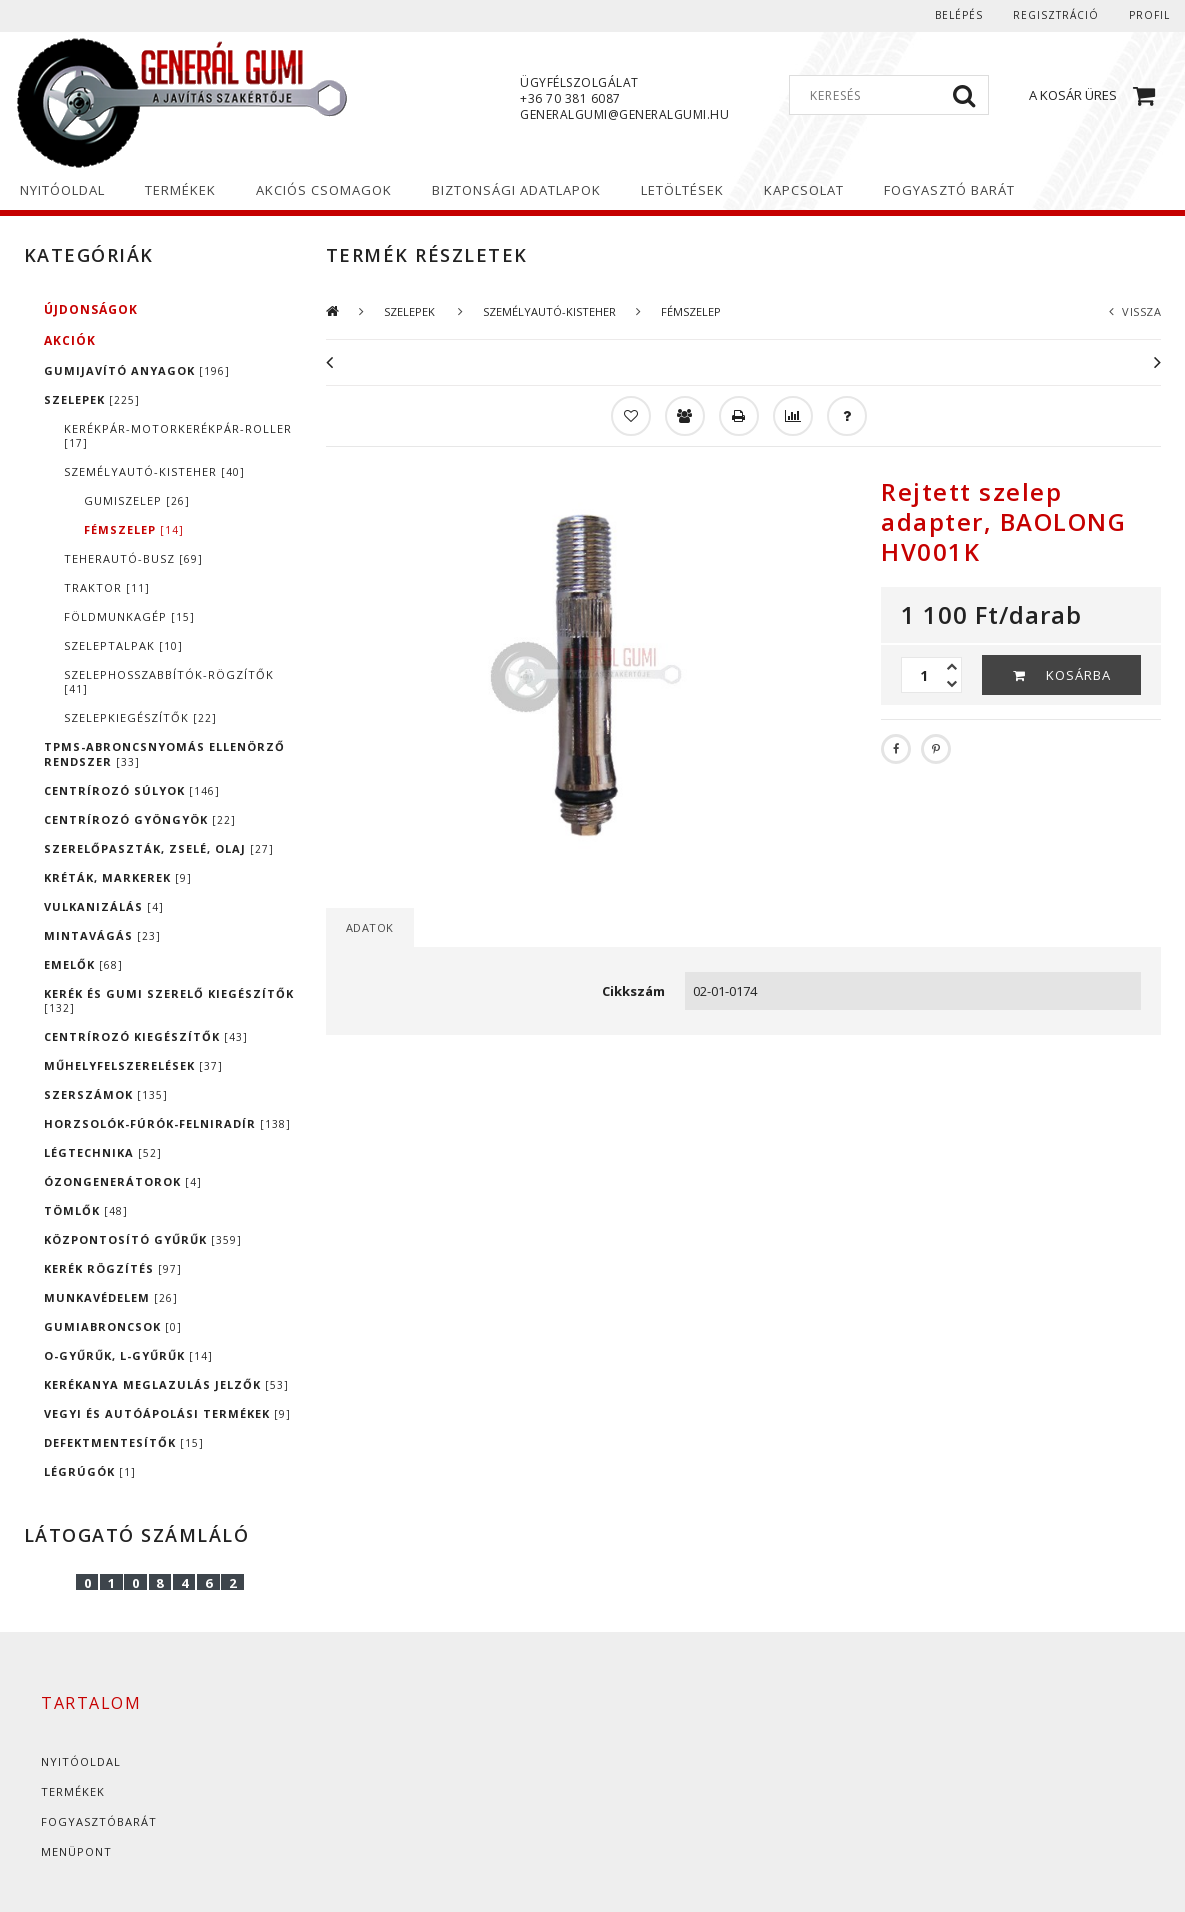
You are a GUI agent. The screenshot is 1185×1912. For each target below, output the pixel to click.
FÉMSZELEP (134, 529)
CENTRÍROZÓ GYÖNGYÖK (140, 819)
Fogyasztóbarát (99, 1821)
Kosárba (1078, 675)
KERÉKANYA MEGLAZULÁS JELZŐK (166, 1384)
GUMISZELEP (137, 500)
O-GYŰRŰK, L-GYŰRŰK (128, 1355)
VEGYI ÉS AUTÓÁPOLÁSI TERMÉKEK (167, 1413)
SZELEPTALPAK (123, 645)
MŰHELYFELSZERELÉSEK (133, 1065)
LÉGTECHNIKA (103, 1152)
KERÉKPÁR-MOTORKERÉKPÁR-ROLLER (178, 435)
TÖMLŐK (86, 1210)
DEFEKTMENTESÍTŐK (124, 1442)
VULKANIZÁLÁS (104, 906)
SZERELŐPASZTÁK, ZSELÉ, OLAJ (159, 848)
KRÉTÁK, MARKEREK (118, 877)
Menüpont (76, 1851)
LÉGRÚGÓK (90, 1471)
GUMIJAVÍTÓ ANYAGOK (137, 370)
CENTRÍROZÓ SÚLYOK (132, 790)
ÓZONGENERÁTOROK (123, 1181)
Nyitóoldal (81, 1761)
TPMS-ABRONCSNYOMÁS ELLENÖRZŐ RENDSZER (164, 754)
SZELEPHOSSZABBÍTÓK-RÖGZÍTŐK (169, 681)
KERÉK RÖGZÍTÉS (113, 1268)
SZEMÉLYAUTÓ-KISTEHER (154, 471)
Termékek (73, 1791)
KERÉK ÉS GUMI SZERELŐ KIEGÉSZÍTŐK (169, 1000)
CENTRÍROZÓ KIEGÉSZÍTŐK (146, 1036)
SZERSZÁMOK (106, 1094)
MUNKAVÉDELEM (111, 1297)
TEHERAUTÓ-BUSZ (133, 558)
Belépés (959, 15)
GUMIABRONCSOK (113, 1326)
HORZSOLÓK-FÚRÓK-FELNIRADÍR (167, 1123)
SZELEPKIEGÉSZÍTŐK (140, 717)
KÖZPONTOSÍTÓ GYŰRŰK (143, 1239)
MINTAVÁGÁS (102, 935)
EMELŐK (83, 964)
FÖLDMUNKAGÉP (129, 616)
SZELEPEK (92, 399)
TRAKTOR (107, 587)
